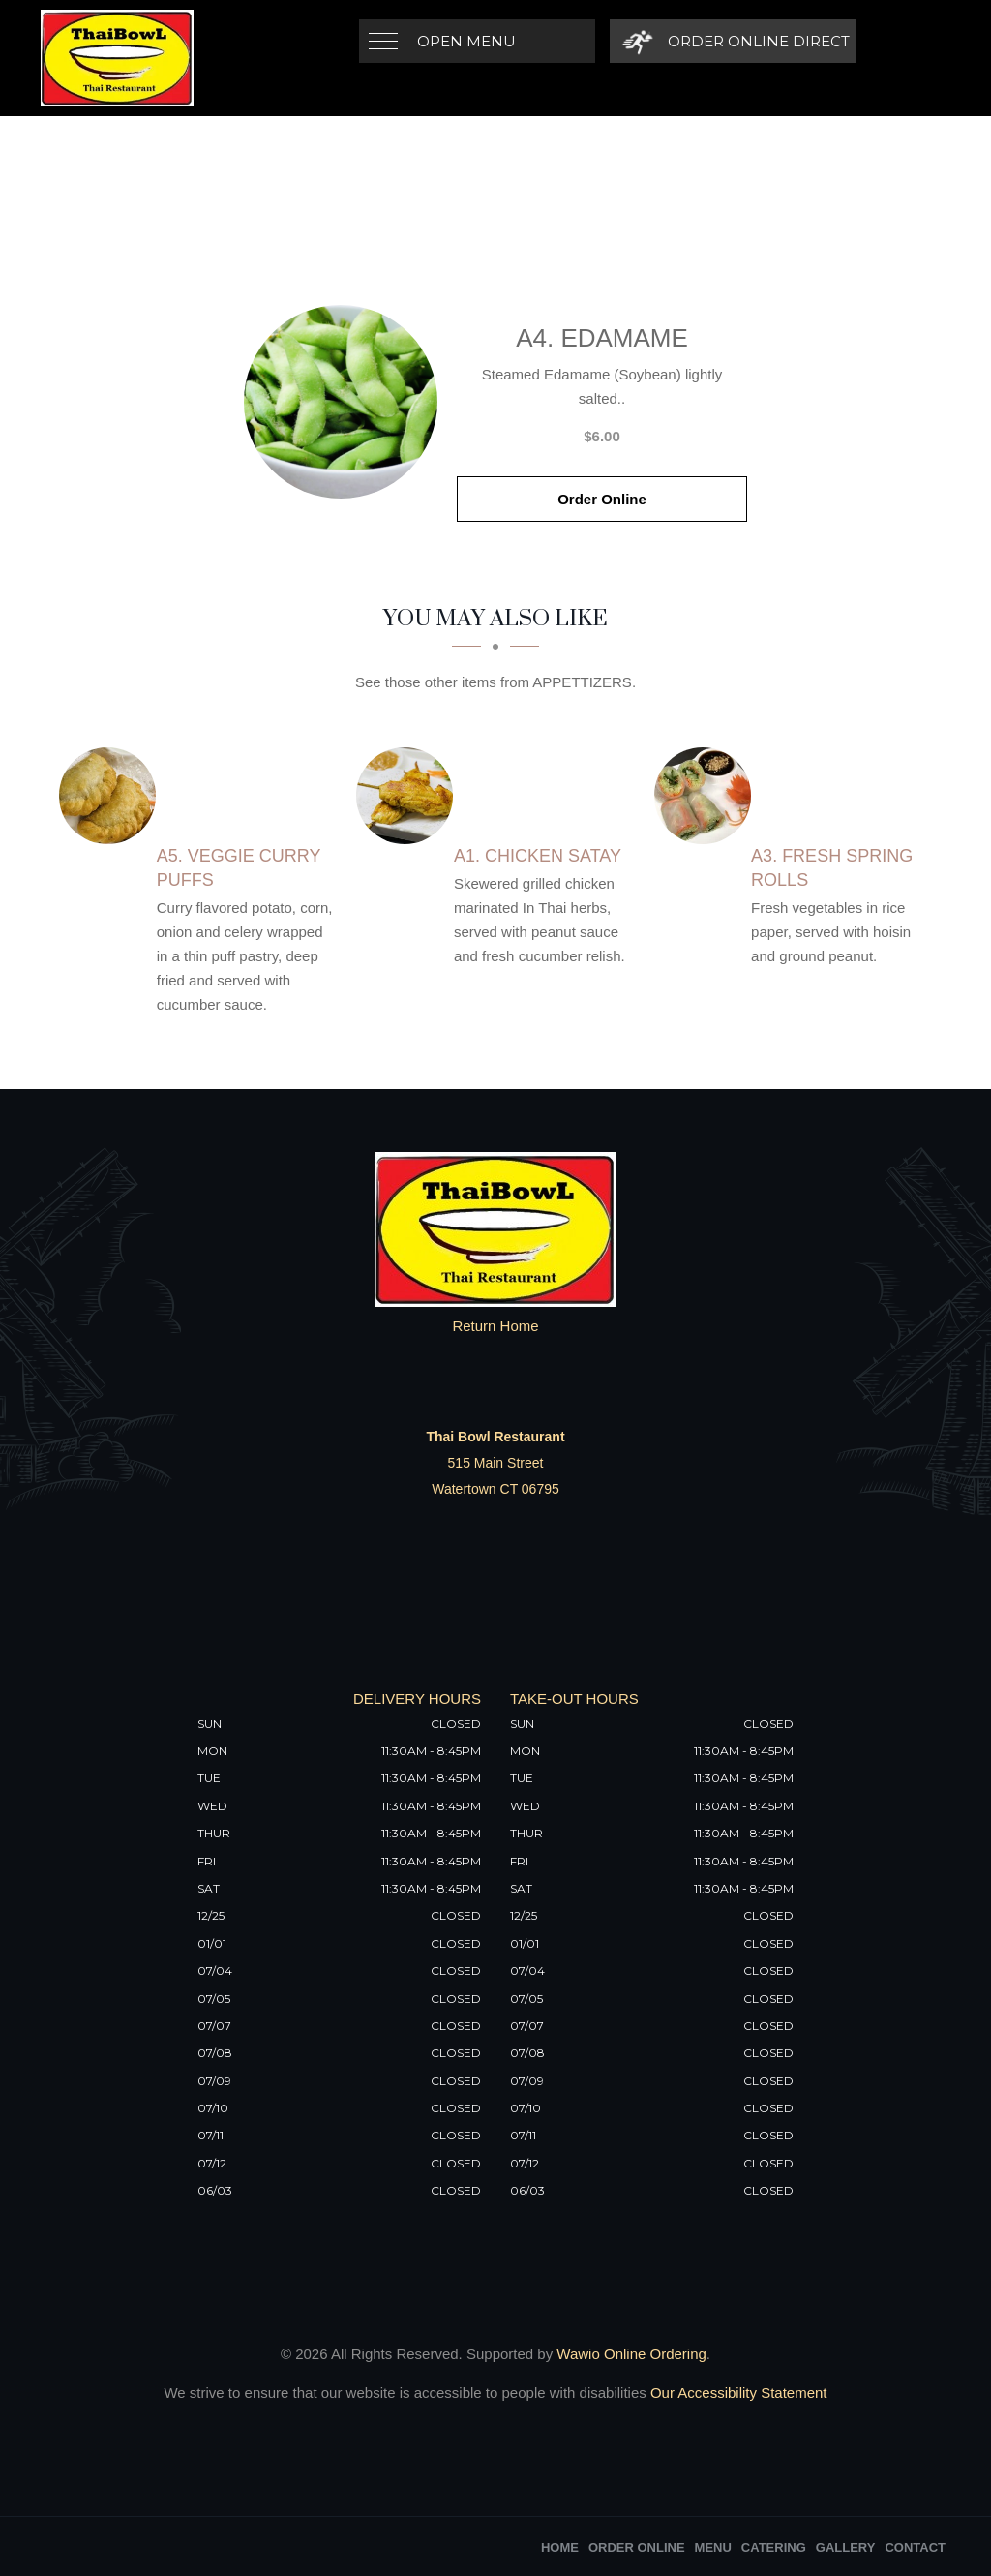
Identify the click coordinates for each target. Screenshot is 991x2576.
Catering (773, 2547)
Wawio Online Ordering (631, 2354)
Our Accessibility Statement (736, 2392)
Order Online (601, 499)
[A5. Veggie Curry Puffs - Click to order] (112, 795)
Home (560, 2547)
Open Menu (466, 41)
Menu (713, 2547)
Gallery (846, 2547)
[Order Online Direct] (733, 41)
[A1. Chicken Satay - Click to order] (409, 795)
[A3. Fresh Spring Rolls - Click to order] (707, 795)
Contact (915, 2547)
